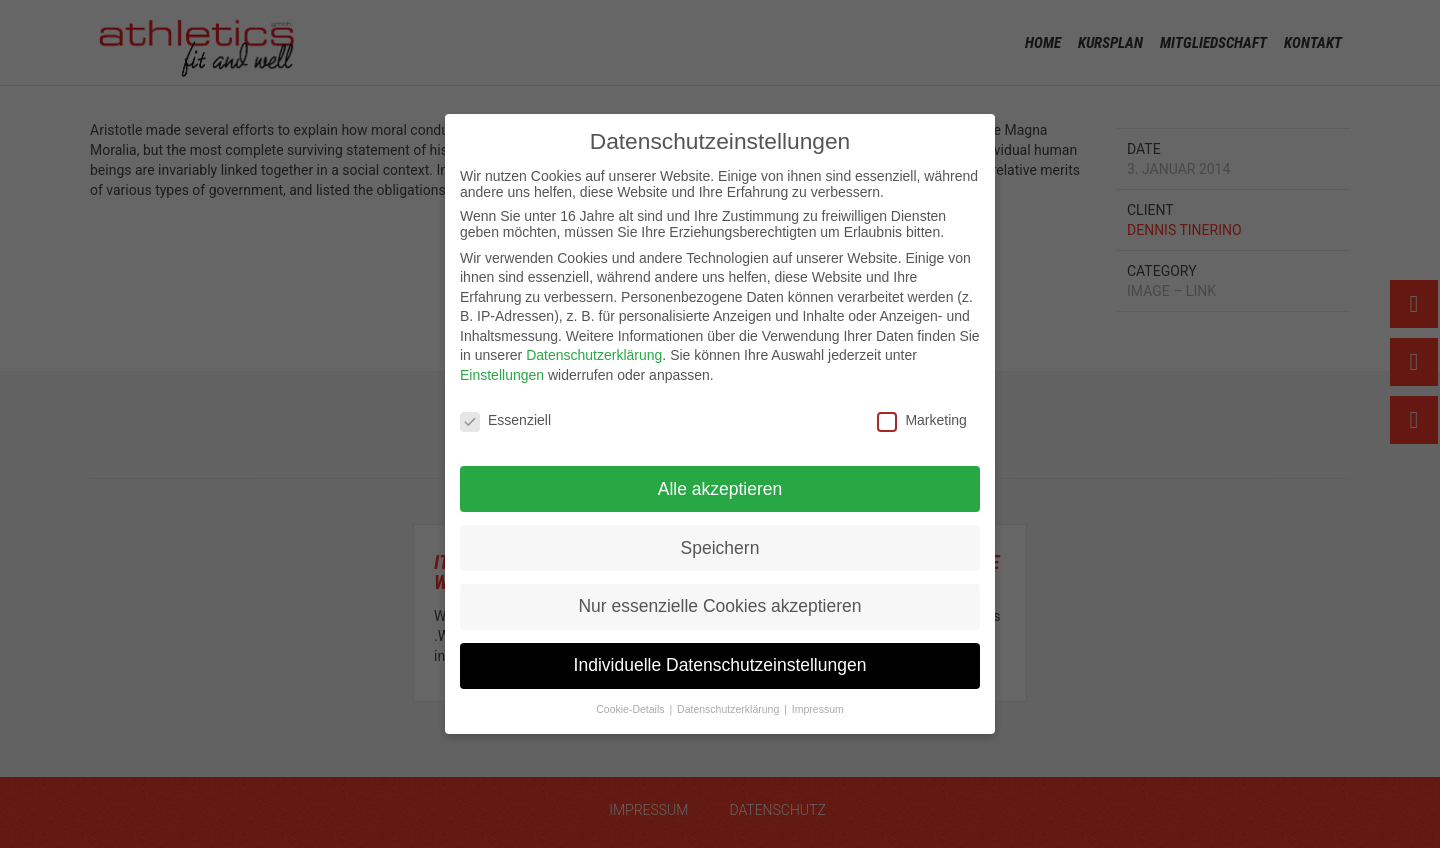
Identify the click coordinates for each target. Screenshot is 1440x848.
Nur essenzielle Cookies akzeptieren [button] (719, 606)
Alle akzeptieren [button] (720, 489)
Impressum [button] (818, 709)
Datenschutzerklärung (594, 355)
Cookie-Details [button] (631, 709)
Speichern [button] (720, 548)
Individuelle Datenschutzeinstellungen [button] (720, 665)
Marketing (921, 420)
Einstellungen (502, 375)
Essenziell (505, 420)
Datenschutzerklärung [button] (729, 709)
